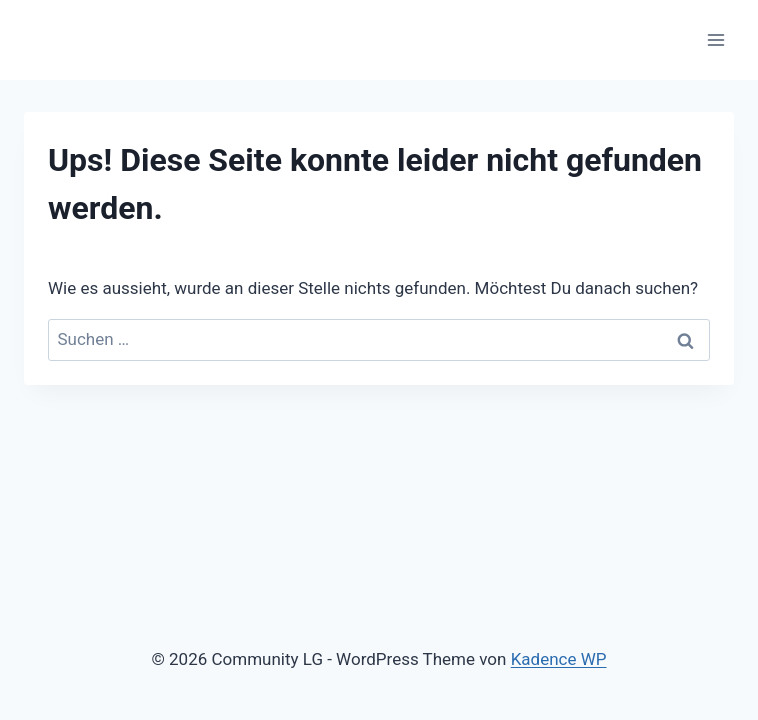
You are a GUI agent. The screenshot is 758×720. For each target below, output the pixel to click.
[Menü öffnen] (715, 39)
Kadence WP (559, 659)
